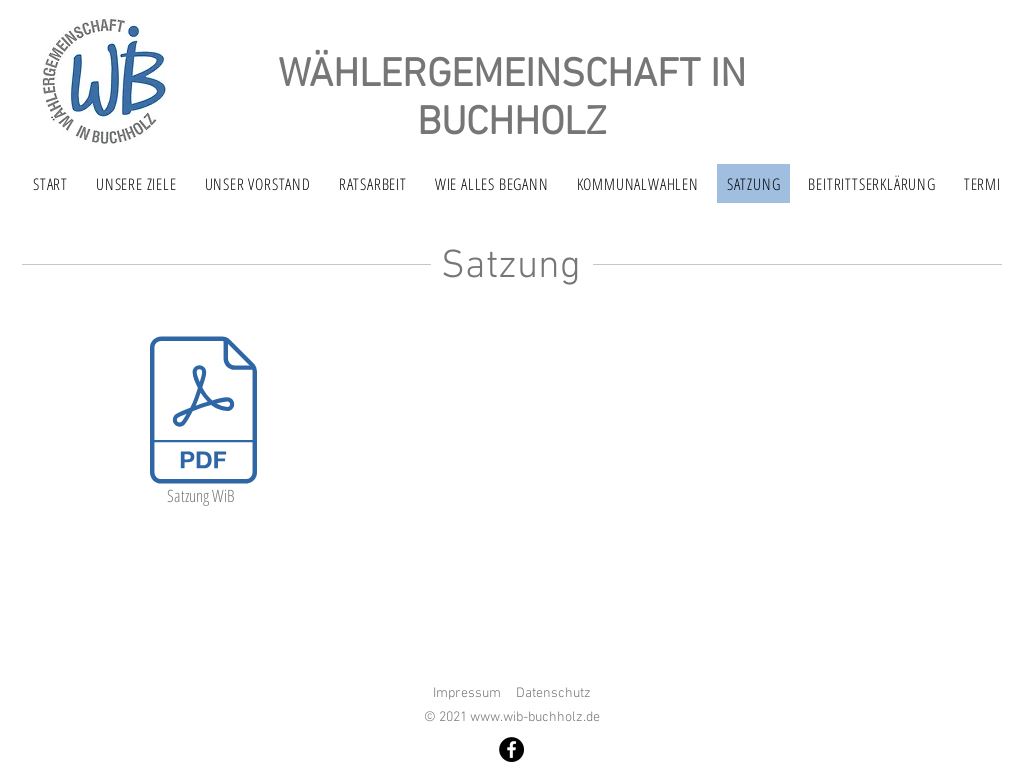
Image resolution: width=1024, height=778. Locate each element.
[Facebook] (511, 749)
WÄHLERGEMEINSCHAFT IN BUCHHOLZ (512, 100)
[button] (373, 183)
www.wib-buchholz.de (535, 717)
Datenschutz (553, 693)
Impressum (467, 693)
